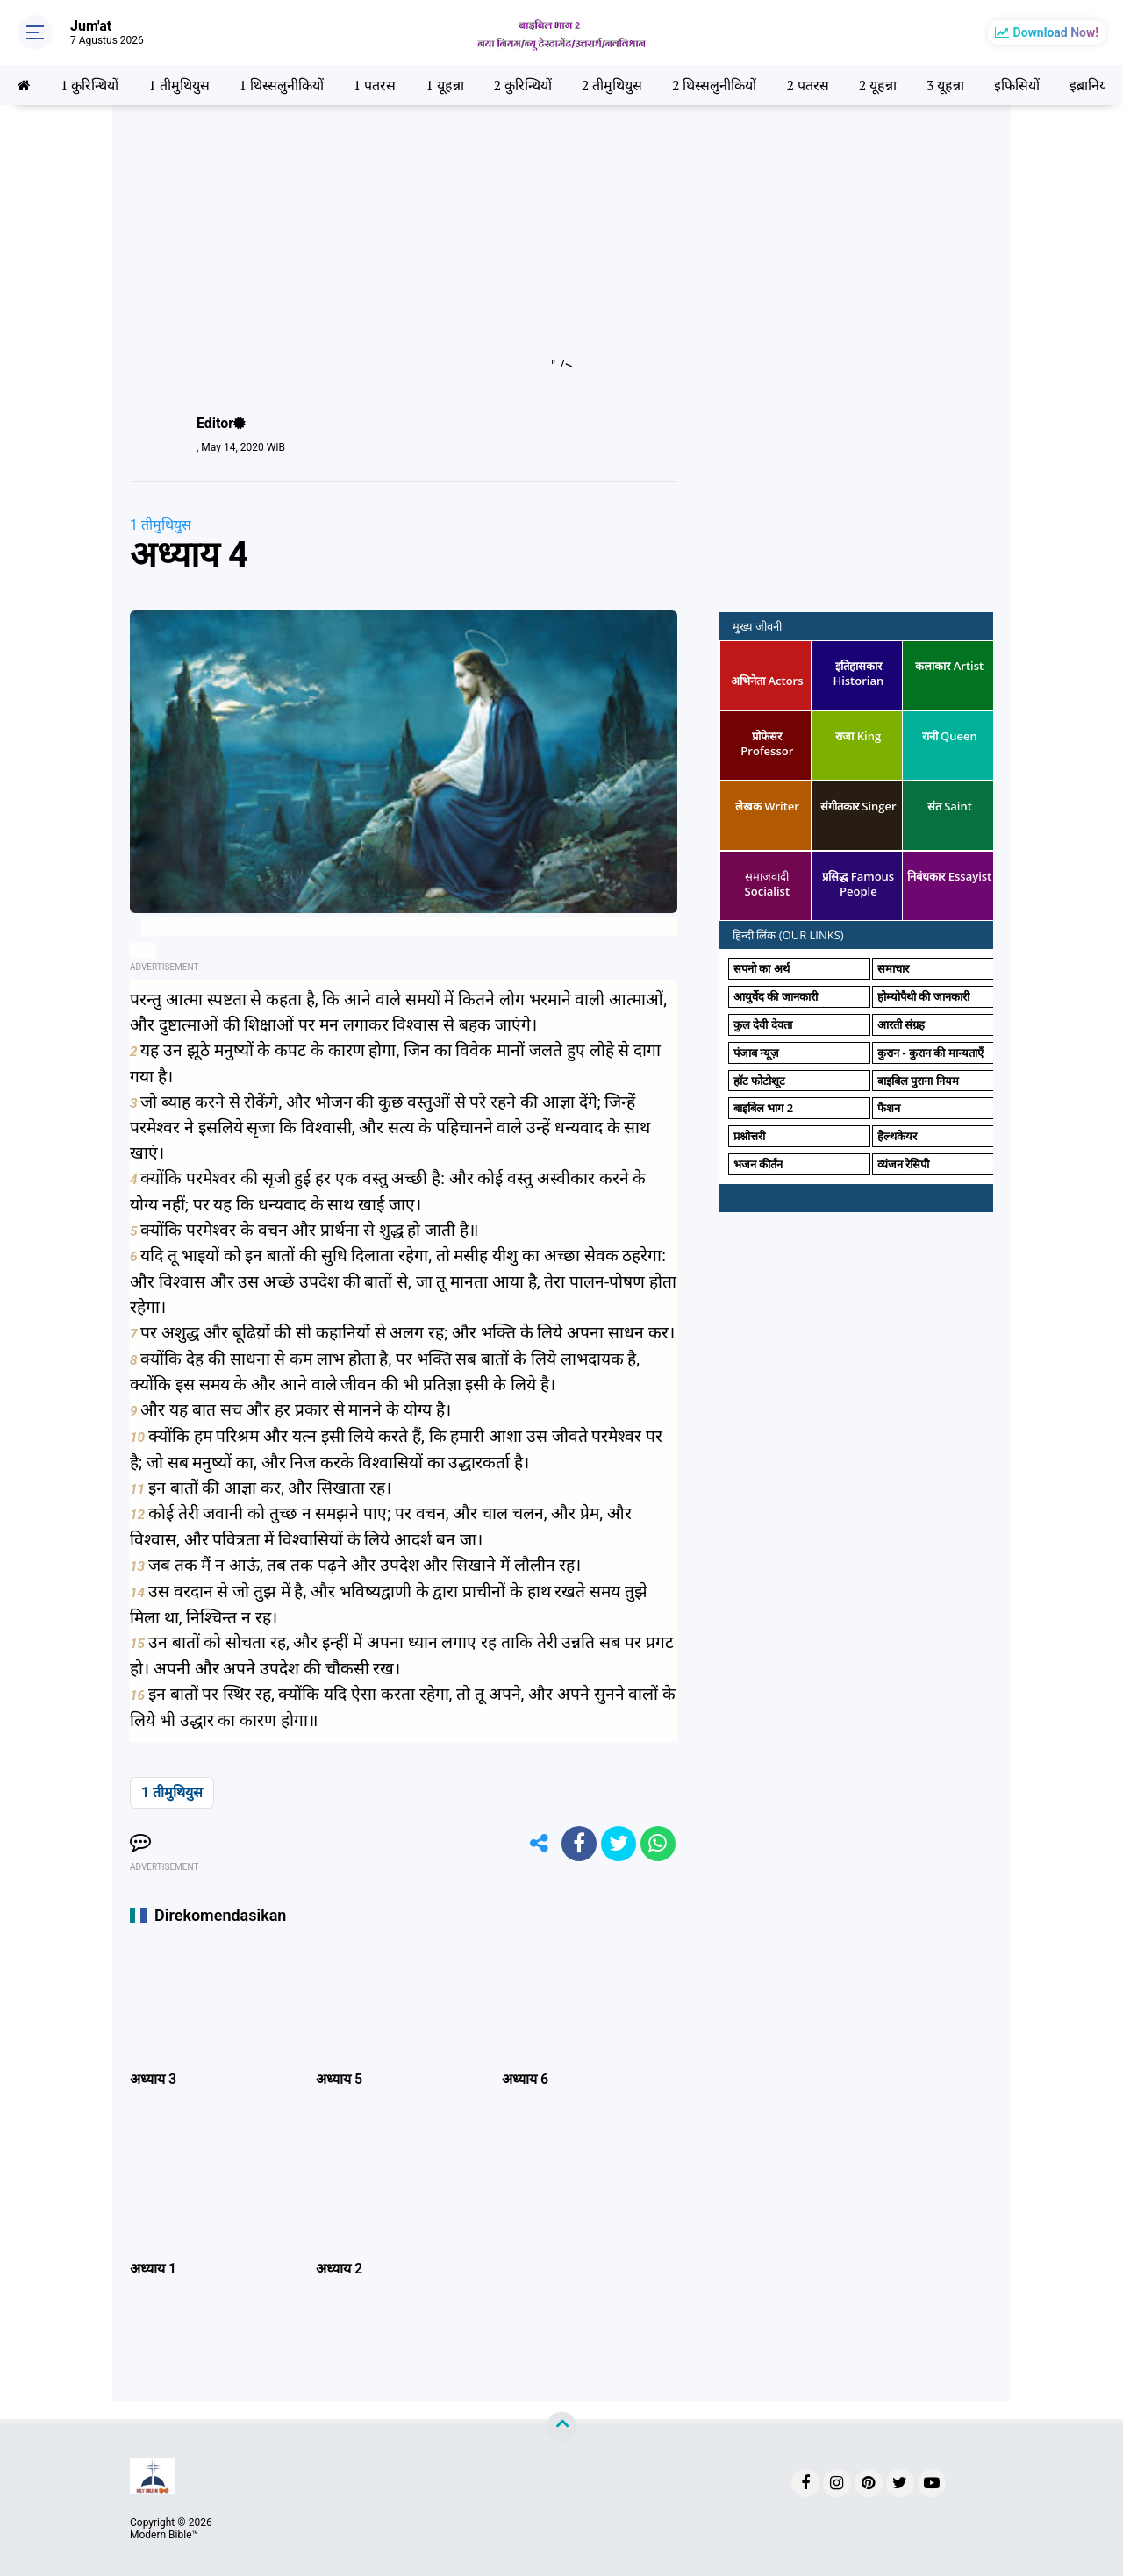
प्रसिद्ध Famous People (858, 883)
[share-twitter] (618, 1843)
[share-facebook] (579, 1843)
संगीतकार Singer (858, 806)
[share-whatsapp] (658, 1843)
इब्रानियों (1090, 85)
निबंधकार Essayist (949, 876)
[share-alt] (539, 1843)
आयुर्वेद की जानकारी (775, 996)
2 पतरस (807, 85)
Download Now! (1055, 32)
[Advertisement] (561, 244)
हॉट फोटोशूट (759, 1080)
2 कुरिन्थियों (522, 85)
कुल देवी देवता (762, 1024)
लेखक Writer (767, 806)
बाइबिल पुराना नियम (918, 1080)
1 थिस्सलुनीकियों (282, 85)
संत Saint (949, 806)
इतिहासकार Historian (858, 673)
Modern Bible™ (164, 2535)
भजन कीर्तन (758, 1164)
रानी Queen (949, 736)
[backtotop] (561, 2427)
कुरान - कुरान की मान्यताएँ (930, 1052)
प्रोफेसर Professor (766, 743)
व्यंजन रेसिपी (903, 1164)
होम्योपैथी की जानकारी (923, 996)
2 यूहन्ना (878, 85)
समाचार (893, 968)
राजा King (858, 736)
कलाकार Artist (949, 666)
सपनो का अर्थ (761, 968)
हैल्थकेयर (897, 1136)
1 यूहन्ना (444, 85)
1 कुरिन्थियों (89, 85)
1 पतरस (375, 85)
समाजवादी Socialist (767, 883)
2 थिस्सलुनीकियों (714, 85)
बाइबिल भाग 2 (763, 1108)
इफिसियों (1017, 85)
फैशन (888, 1108)
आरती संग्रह (901, 1024)
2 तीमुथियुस (612, 85)
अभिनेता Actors (767, 681)
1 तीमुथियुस (178, 85)
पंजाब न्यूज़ (756, 1052)
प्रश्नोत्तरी (749, 1136)
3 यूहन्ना (945, 85)
